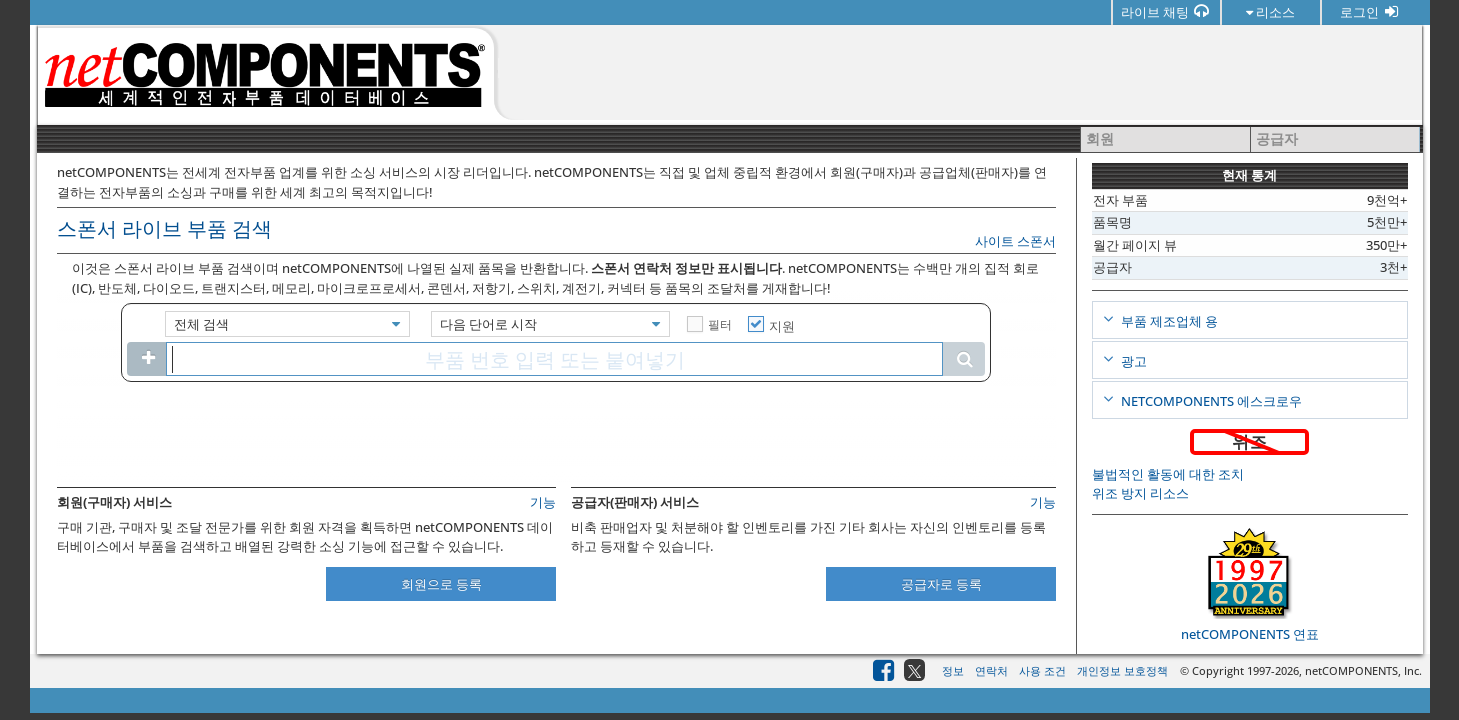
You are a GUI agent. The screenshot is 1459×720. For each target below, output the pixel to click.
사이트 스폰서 (1015, 241)
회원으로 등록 (441, 584)
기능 (543, 502)
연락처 (991, 670)
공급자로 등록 (941, 584)
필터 (720, 324)
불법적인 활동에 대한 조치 (1168, 474)
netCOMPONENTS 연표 (1250, 634)
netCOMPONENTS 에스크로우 (1210, 401)
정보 (953, 670)
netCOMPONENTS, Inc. (1363, 670)
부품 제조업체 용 (1168, 321)
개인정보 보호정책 (1122, 670)
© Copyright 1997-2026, (1242, 670)
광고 (1132, 361)
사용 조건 (1042, 670)
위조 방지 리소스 (1140, 493)
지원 (782, 326)
